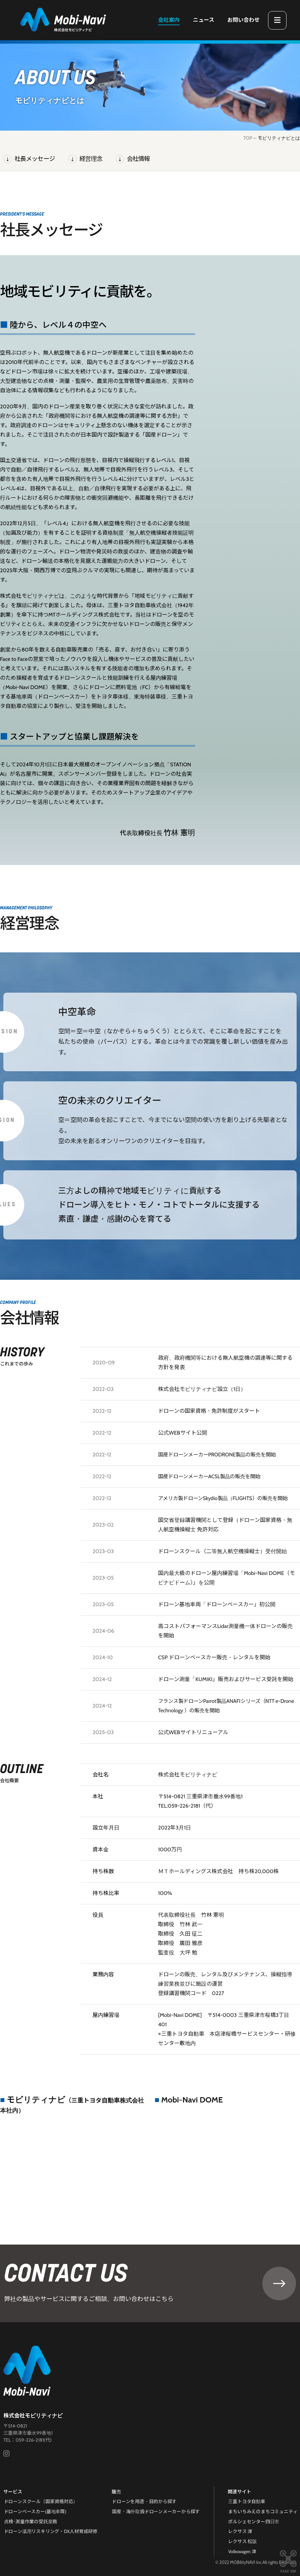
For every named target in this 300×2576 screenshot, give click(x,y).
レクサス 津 (240, 2532)
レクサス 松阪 (243, 2541)
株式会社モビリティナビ (33, 2419)
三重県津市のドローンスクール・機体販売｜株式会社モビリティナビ (63, 20)
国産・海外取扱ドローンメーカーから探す (156, 2514)
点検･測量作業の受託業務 (30, 2523)
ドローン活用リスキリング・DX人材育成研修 (51, 2532)
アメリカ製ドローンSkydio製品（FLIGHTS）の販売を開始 (226, 1498)
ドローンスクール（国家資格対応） (40, 2504)
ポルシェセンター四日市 (254, 2523)
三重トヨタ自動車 (247, 2504)
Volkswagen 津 (243, 2551)
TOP (247, 138)
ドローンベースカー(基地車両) (35, 2514)
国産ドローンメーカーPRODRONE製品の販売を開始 (220, 1454)
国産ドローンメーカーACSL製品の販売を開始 (212, 1476)
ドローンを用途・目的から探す (145, 2504)
